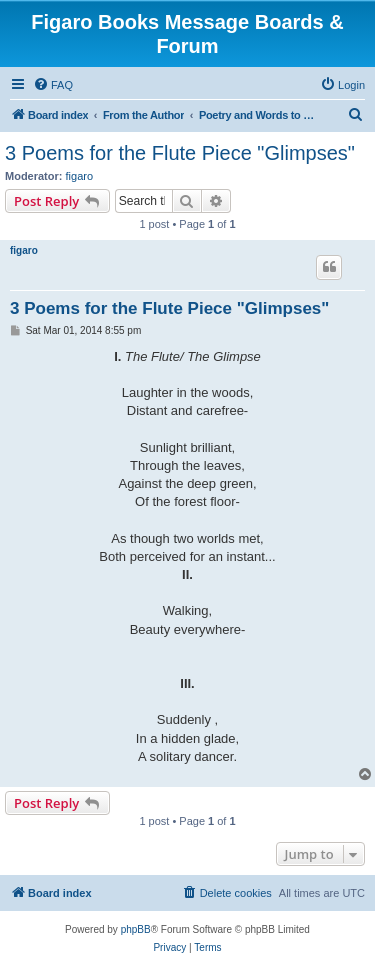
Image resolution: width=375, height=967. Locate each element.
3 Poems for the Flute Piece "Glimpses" (180, 153)
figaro (80, 176)
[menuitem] (53, 85)
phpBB (136, 929)
